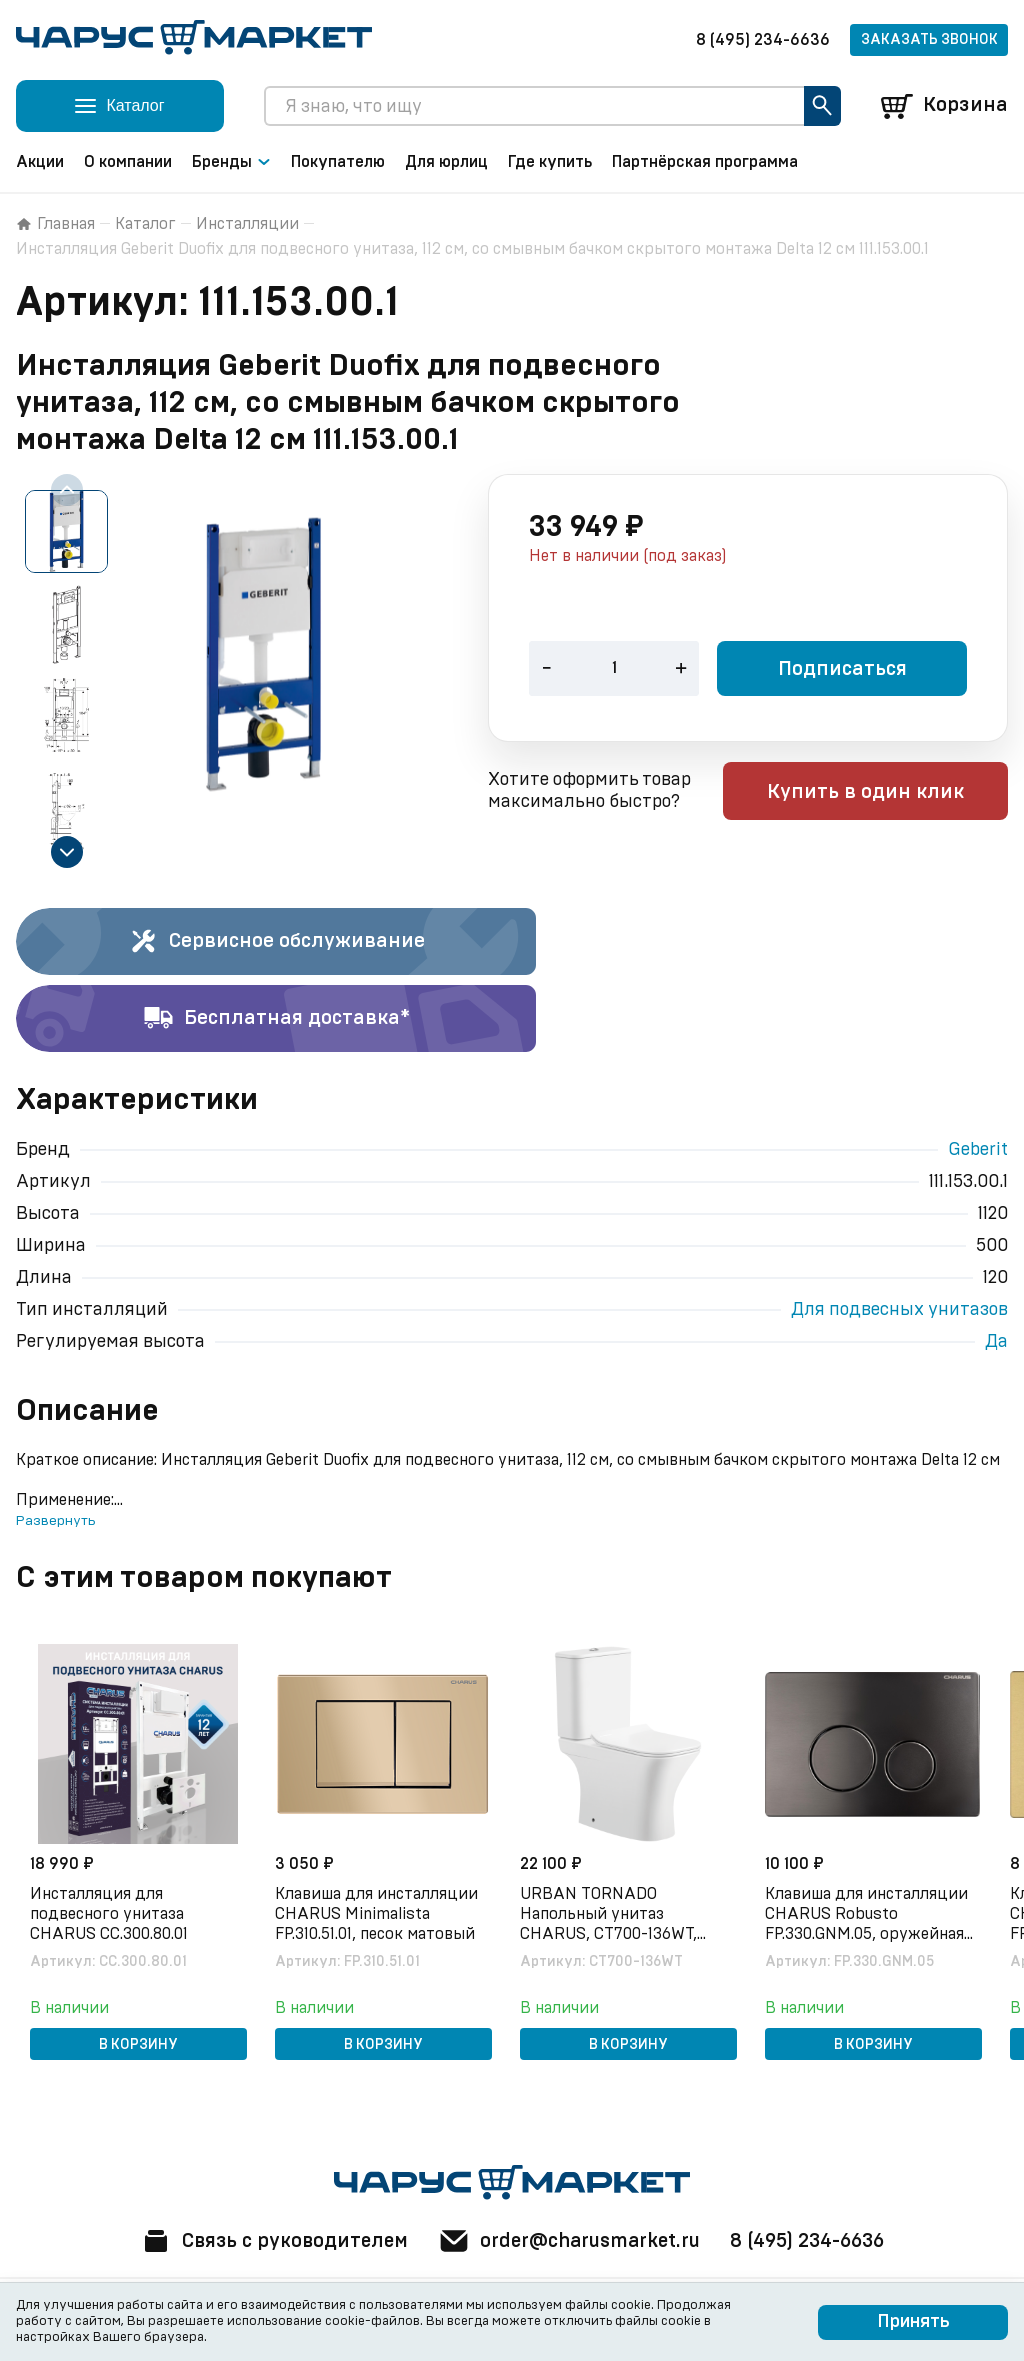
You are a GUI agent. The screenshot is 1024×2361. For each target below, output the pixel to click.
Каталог (145, 224)
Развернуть (55, 1521)
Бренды (231, 162)
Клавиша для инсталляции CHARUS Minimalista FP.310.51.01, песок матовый (378, 1913)
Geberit (978, 1150)
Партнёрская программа (705, 162)
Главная (55, 224)
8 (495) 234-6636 (763, 40)
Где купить (550, 162)
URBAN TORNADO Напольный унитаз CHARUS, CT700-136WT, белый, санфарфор (610, 1914)
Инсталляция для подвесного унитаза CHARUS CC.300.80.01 (111, 1913)
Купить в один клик (880, 793)
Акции (40, 162)
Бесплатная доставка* (276, 1019)
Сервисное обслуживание (276, 942)
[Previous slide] (67, 490)
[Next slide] (67, 852)
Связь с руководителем (269, 2241)
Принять (913, 2322)
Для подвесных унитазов (899, 1310)
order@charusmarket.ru (571, 2241)
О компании (128, 162)
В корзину (138, 2044)
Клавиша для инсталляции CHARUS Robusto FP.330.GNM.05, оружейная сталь (868, 1914)
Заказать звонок (929, 40)
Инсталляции (247, 224)
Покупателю (338, 162)
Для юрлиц (446, 162)
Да (996, 1342)
